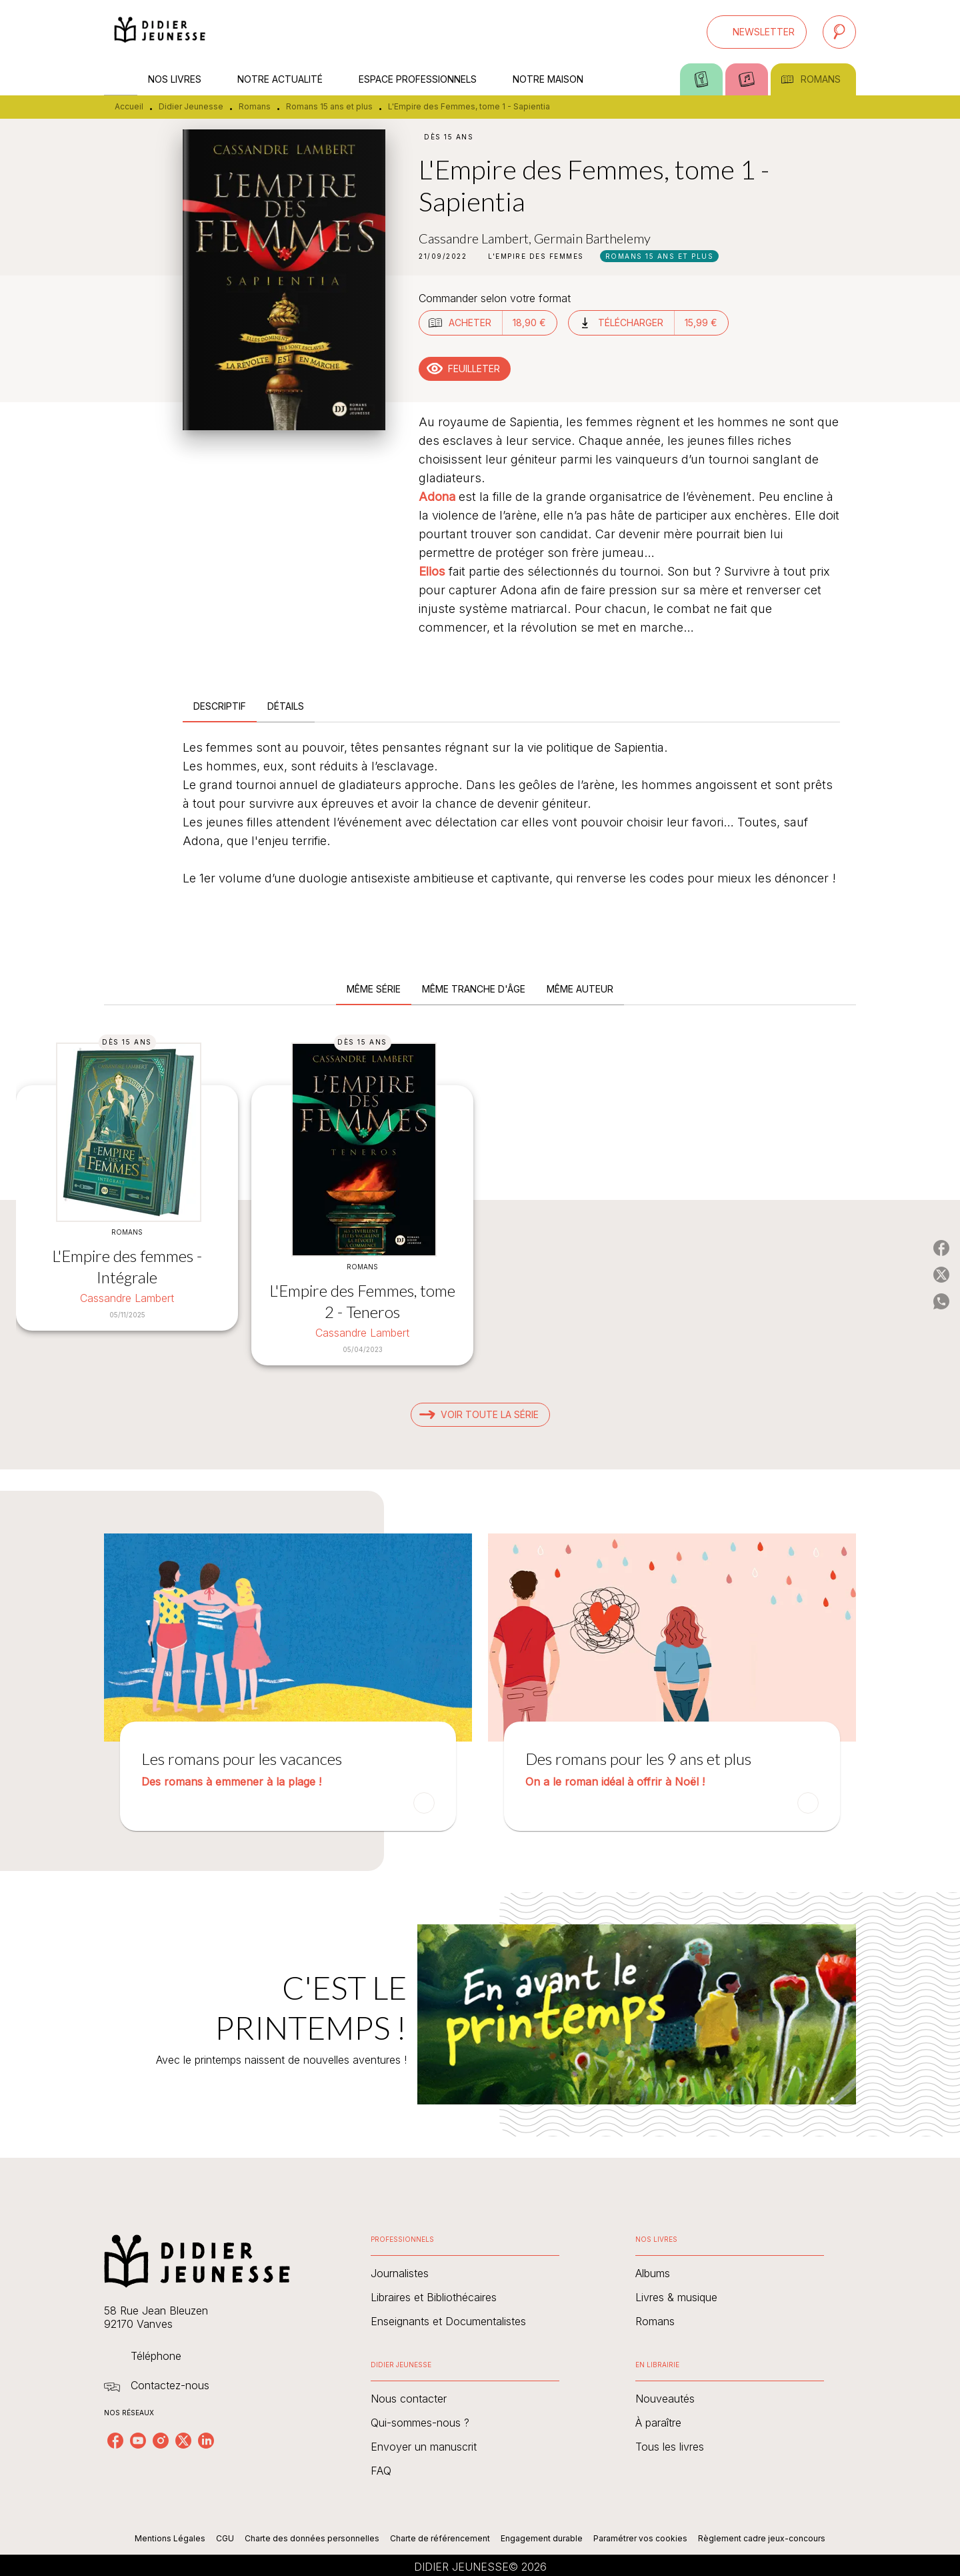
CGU (225, 2538)
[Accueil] (160, 31)
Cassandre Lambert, (476, 238)
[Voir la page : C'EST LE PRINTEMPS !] (480, 1998)
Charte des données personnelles (312, 2538)
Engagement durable (542, 2538)
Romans (255, 106)
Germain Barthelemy (592, 238)
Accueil (129, 106)
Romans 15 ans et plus (329, 106)
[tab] (120, 79)
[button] (757, 32)
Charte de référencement (440, 2538)
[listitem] (115, 2440)
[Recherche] (839, 32)
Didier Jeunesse (191, 106)
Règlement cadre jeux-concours (761, 2538)
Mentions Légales (170, 2538)
